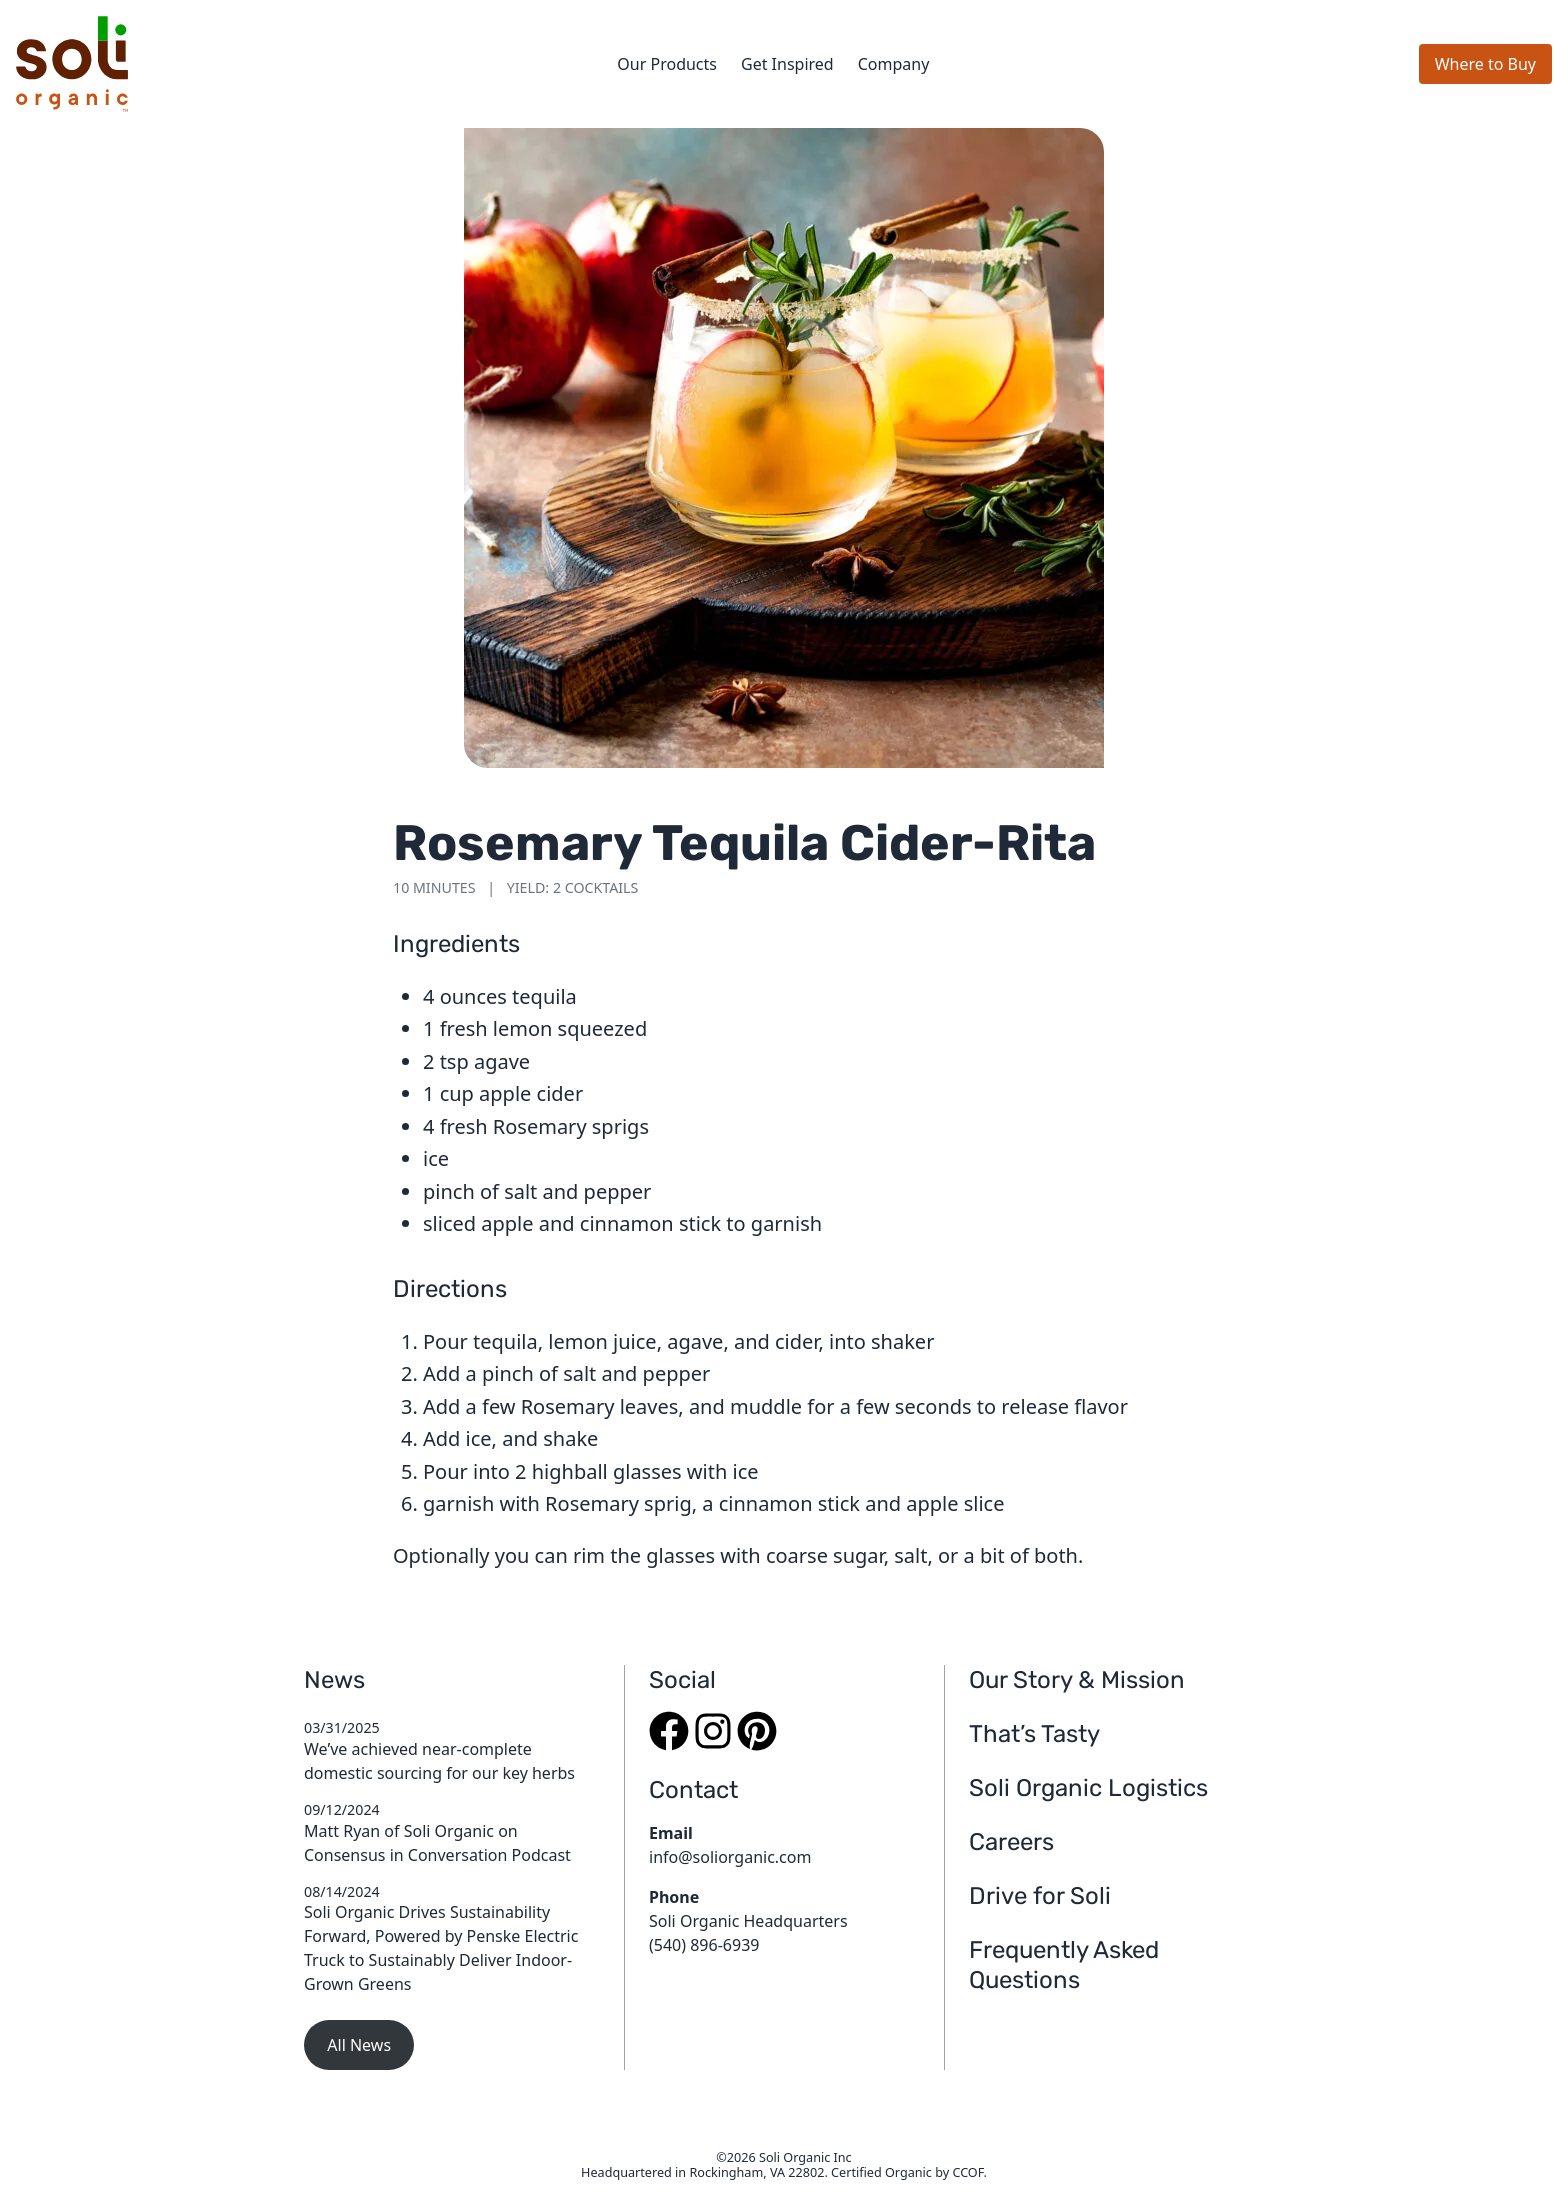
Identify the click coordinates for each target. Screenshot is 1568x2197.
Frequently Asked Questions (1064, 1965)
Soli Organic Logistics (1088, 1788)
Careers (1011, 1842)
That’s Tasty (1034, 1734)
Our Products (667, 64)
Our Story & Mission (1077, 1680)
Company (894, 64)
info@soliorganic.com (730, 1857)
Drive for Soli (1040, 1896)
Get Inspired (787, 64)
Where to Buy (1485, 64)
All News (359, 2045)
